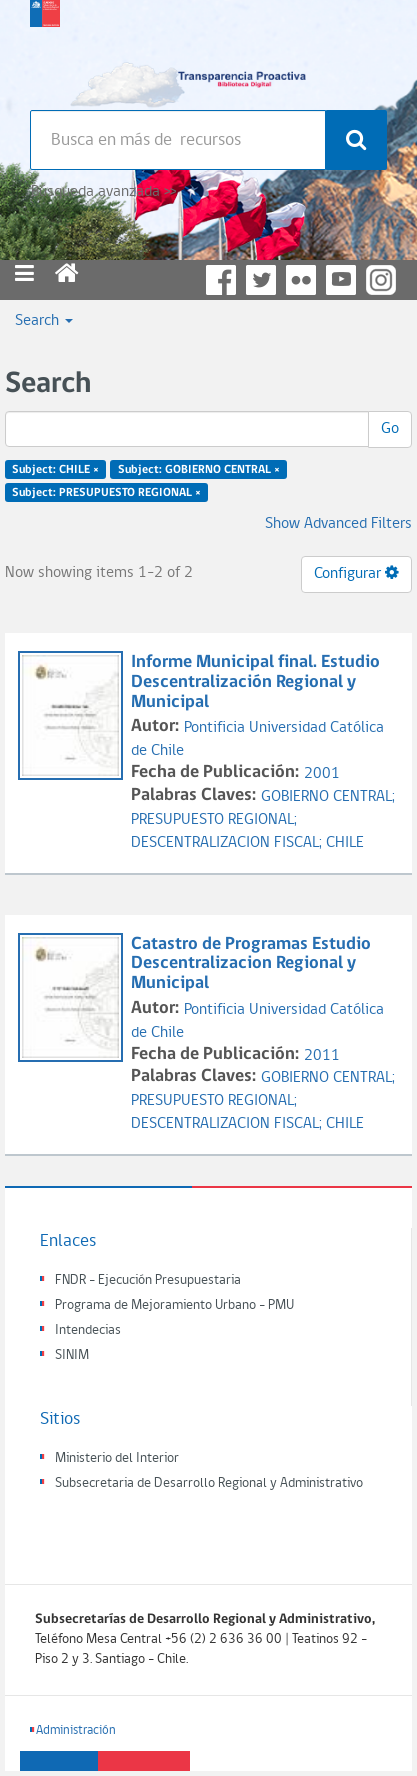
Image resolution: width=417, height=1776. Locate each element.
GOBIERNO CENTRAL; (328, 797)
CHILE (345, 843)
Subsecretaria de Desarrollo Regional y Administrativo (209, 1483)
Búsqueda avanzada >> (103, 192)
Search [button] (44, 321)
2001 (322, 774)
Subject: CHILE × (55, 470)
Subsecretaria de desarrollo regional (45, 50)
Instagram (381, 280)
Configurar (356, 573)
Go (390, 429)
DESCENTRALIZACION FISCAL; (228, 843)
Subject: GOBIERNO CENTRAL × (199, 470)
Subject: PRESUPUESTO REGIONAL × (106, 493)
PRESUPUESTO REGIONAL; (214, 820)
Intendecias (88, 1330)
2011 (322, 1056)
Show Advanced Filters (338, 524)
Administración (76, 1730)
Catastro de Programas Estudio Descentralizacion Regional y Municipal (251, 964)
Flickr (301, 280)
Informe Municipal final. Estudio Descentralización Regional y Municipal (255, 682)
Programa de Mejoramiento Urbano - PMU (174, 1305)
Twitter (261, 280)
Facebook (221, 280)
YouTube (341, 280)
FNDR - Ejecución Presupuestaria (148, 1280)
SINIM (72, 1355)
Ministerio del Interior (117, 1458)
